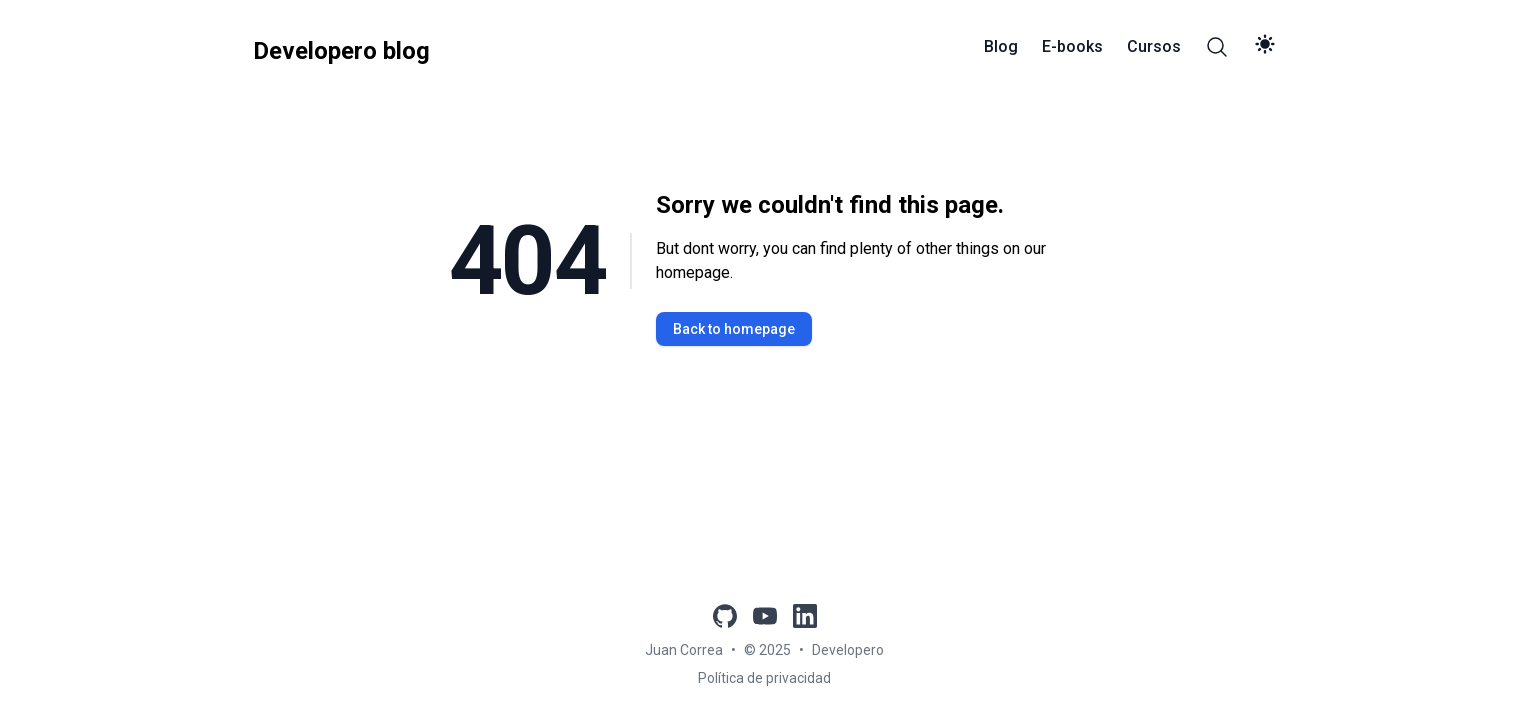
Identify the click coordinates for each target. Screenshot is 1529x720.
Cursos (1154, 46)
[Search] (1217, 47)
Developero (848, 650)
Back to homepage (734, 329)
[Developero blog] (341, 47)
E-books (1072, 46)
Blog (1001, 46)
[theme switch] (1265, 44)
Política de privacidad (764, 678)
